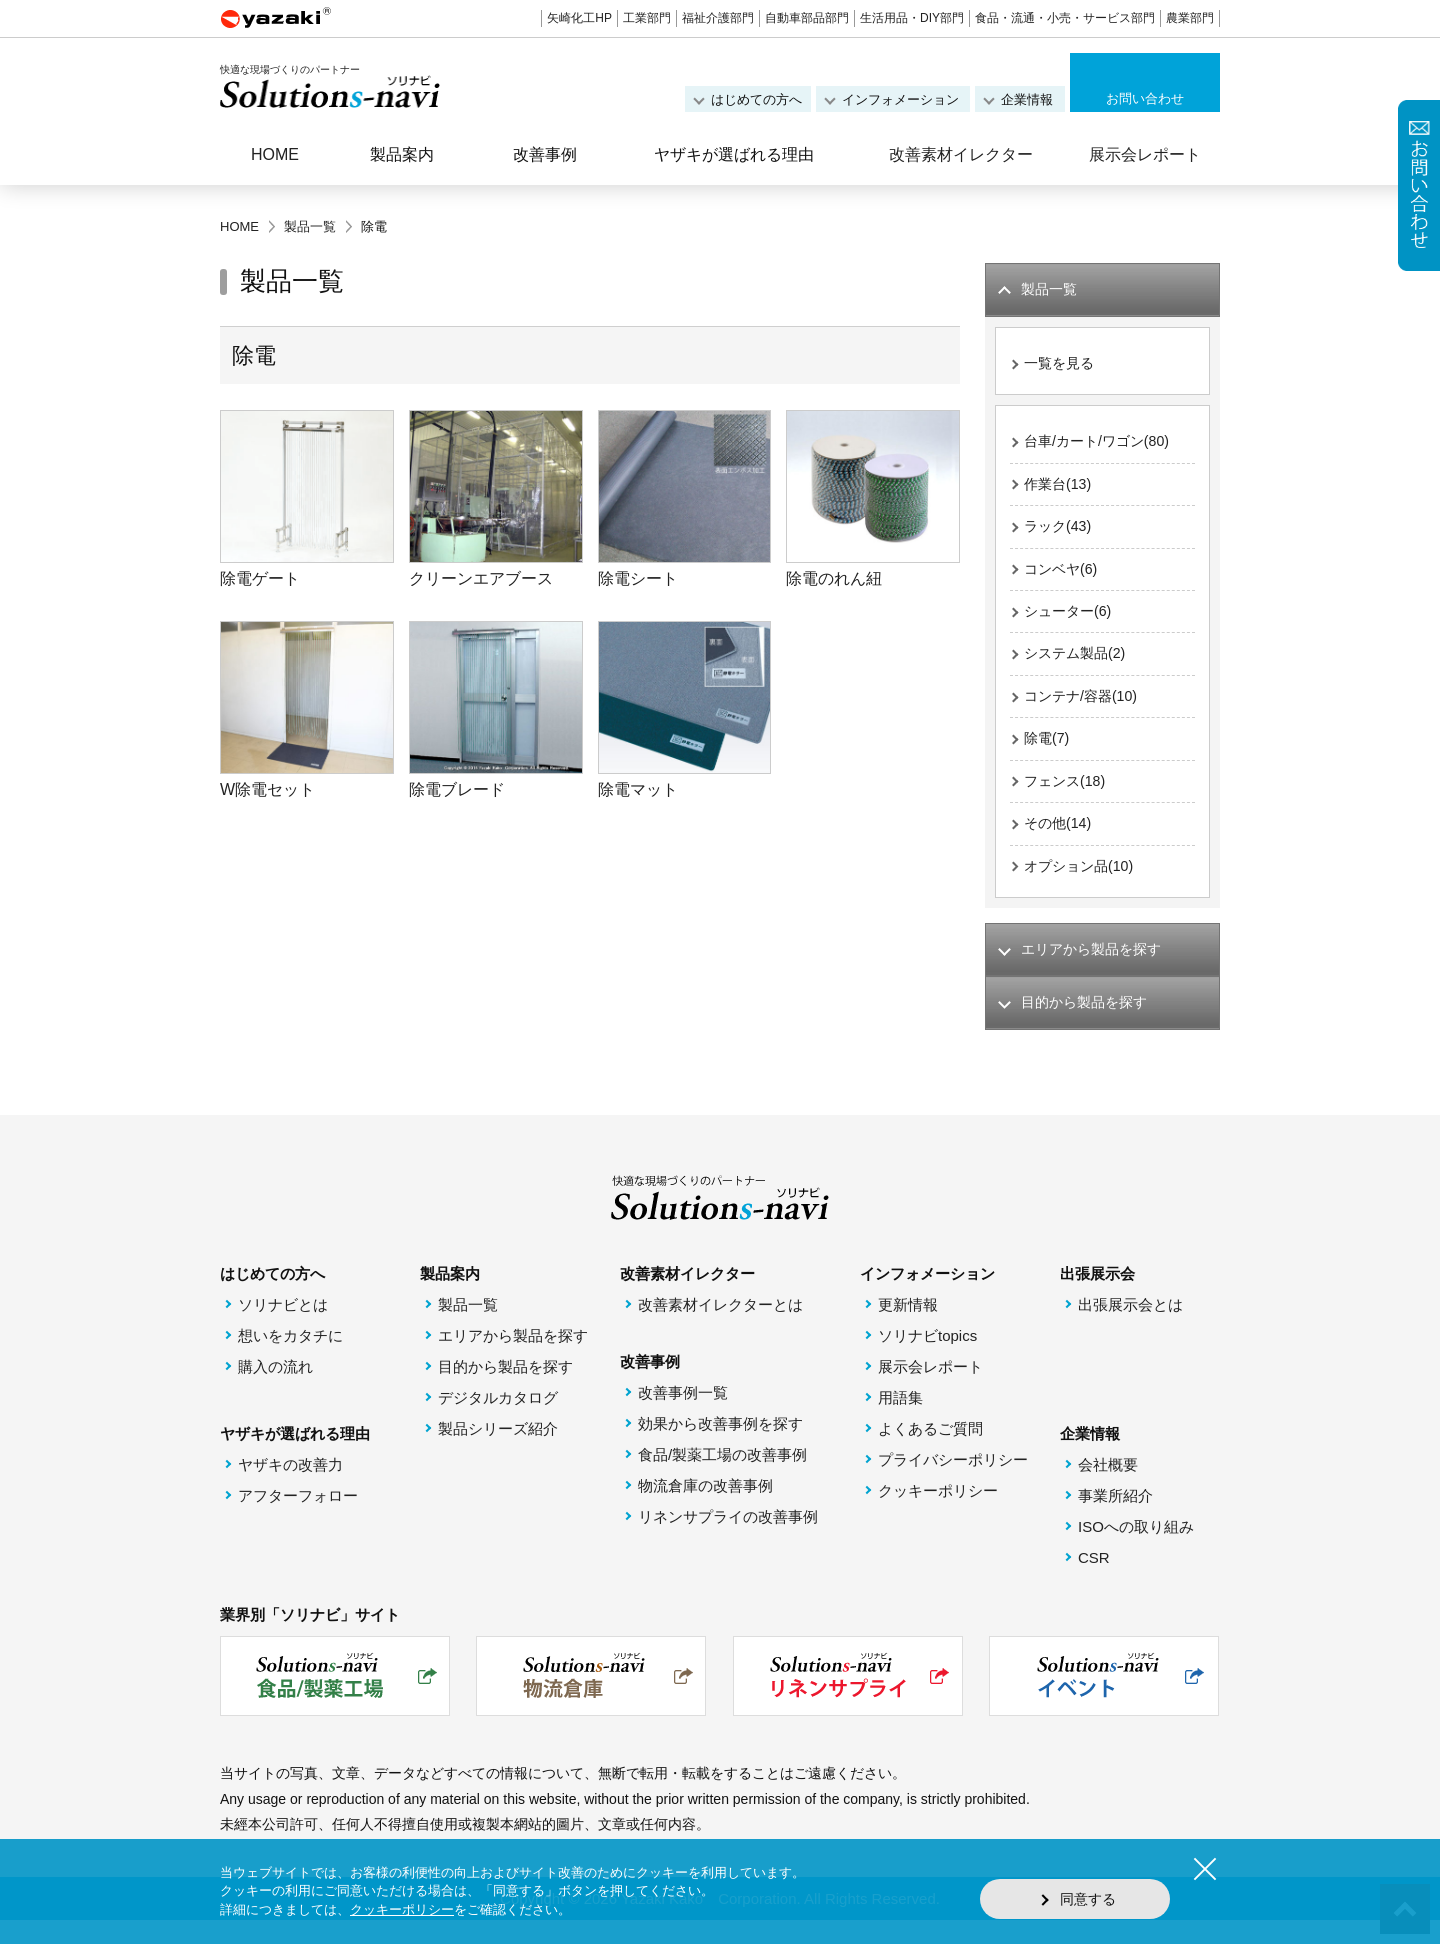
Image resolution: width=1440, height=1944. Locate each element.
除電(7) (1048, 753)
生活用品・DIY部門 (912, 18)
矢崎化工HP (579, 18)
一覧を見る (1061, 365)
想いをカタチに (290, 1359)
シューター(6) (1070, 621)
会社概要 (1108, 1488)
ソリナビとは (283, 1328)
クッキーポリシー (938, 1514)
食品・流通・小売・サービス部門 (1065, 18)
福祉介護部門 (718, 18)
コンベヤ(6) (1063, 577)
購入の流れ (275, 1390)
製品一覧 (468, 1328)
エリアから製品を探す (513, 1359)
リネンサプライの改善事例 (728, 1540)
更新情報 (908, 1328)
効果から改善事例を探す (720, 1447)
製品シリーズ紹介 (498, 1452)
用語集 (900, 1421)
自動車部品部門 (807, 18)
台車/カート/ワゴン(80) (1101, 445)
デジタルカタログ (498, 1421)
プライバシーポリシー (953, 1483)
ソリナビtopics (927, 1359)
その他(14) (1060, 841)
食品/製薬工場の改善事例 (722, 1478)
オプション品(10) (1082, 885)
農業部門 (1190, 18)
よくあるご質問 (930, 1452)
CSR (1094, 1581)
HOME (275, 154)
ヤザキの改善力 (290, 1488)
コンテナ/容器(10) (1084, 709)
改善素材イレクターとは (720, 1328)
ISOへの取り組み (1136, 1550)
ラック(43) (1060, 533)
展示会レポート (1145, 154)
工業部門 (647, 18)
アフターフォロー (298, 1519)
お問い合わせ (1145, 98)
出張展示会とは (1130, 1328)
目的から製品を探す (505, 1390)
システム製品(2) (1078, 665)
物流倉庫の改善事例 (705, 1509)
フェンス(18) (1067, 797)
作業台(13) (1060, 489)
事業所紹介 (1115, 1519)
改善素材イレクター (961, 154)
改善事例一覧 (683, 1416)
